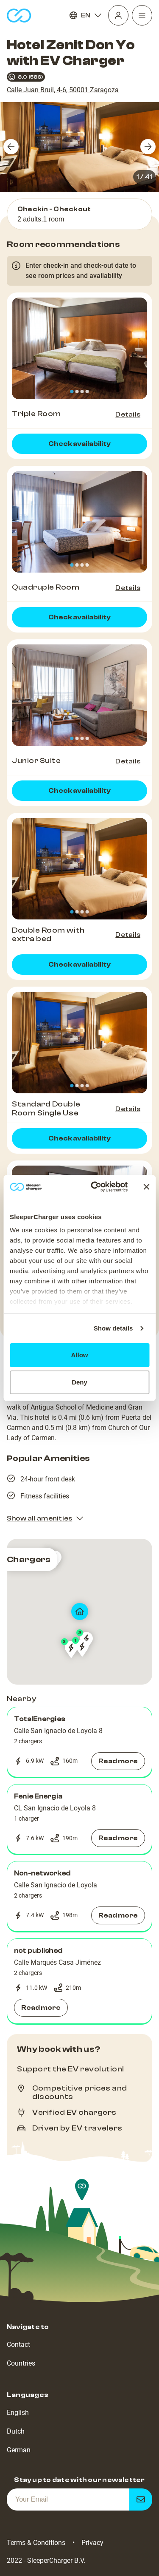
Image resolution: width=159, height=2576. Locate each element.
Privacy (92, 2543)
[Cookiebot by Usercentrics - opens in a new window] (95, 1186)
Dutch (16, 2431)
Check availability (79, 444)
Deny (79, 1382)
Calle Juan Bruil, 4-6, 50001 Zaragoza (63, 90)
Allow (79, 1355)
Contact (18, 2345)
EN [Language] (85, 15)
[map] (79, 1612)
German (19, 2450)
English (18, 2413)
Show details (113, 1328)
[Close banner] (146, 1187)
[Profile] (118, 15)
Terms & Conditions (36, 2543)
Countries (21, 2363)
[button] (79, 1742)
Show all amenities (45, 1518)
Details (127, 414)
